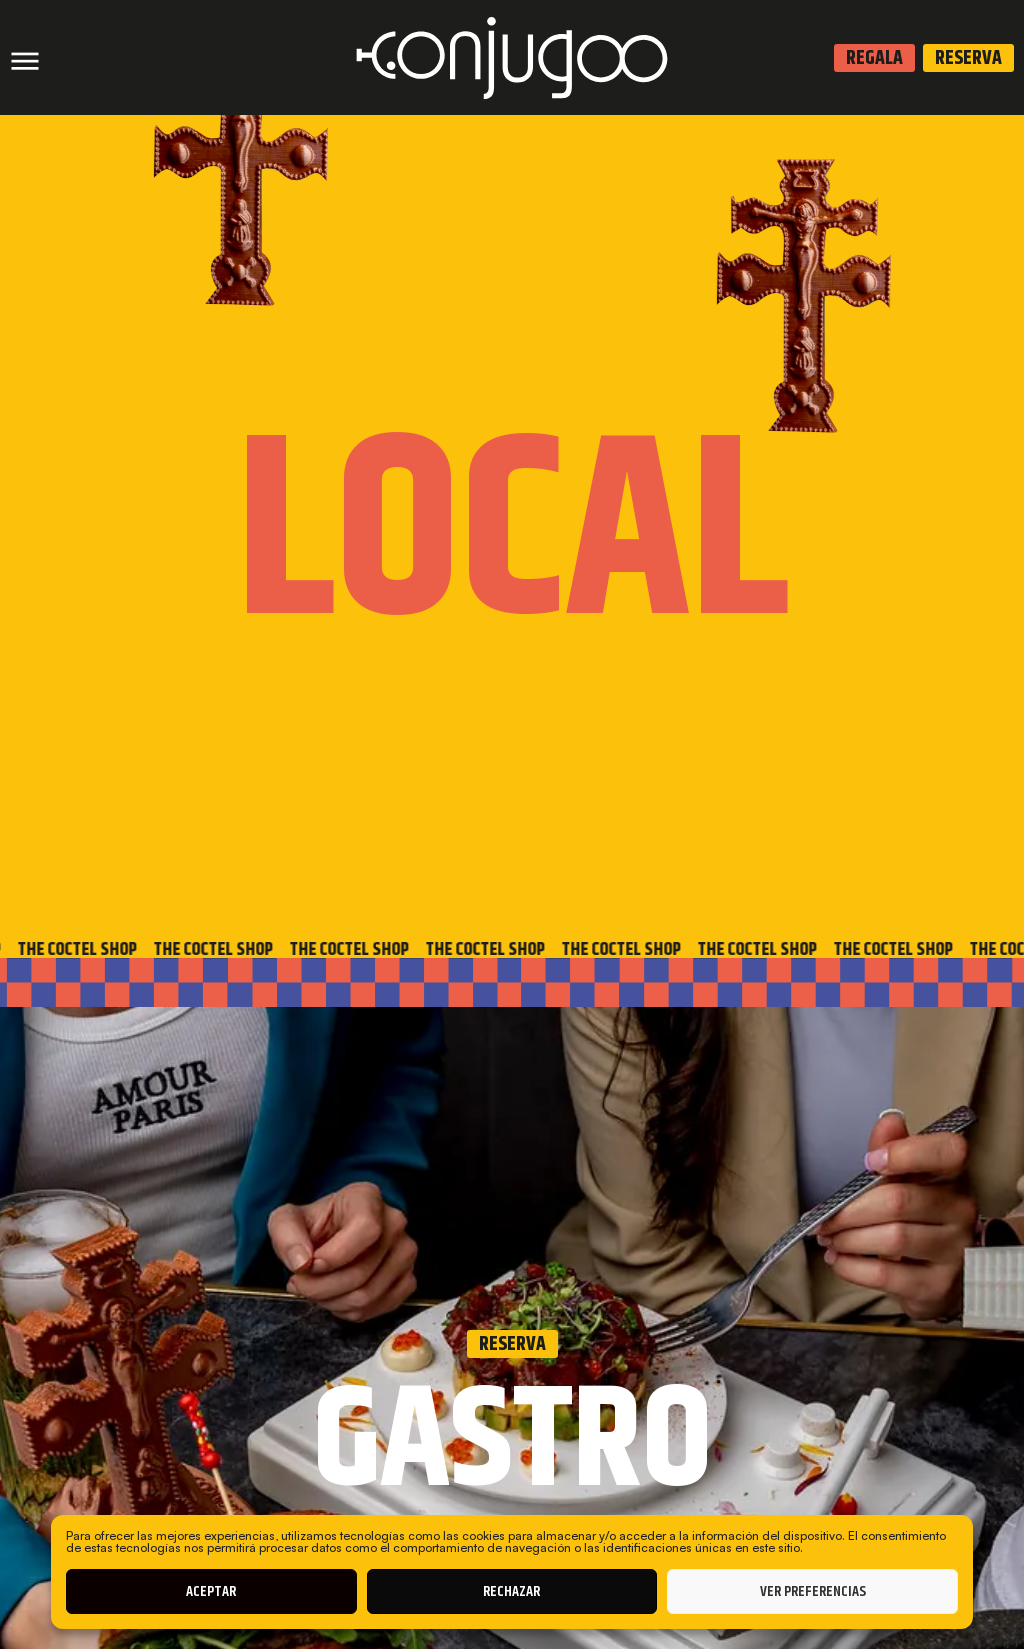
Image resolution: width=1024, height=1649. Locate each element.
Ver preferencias (813, 1591)
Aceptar (211, 1591)
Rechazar (511, 1591)
